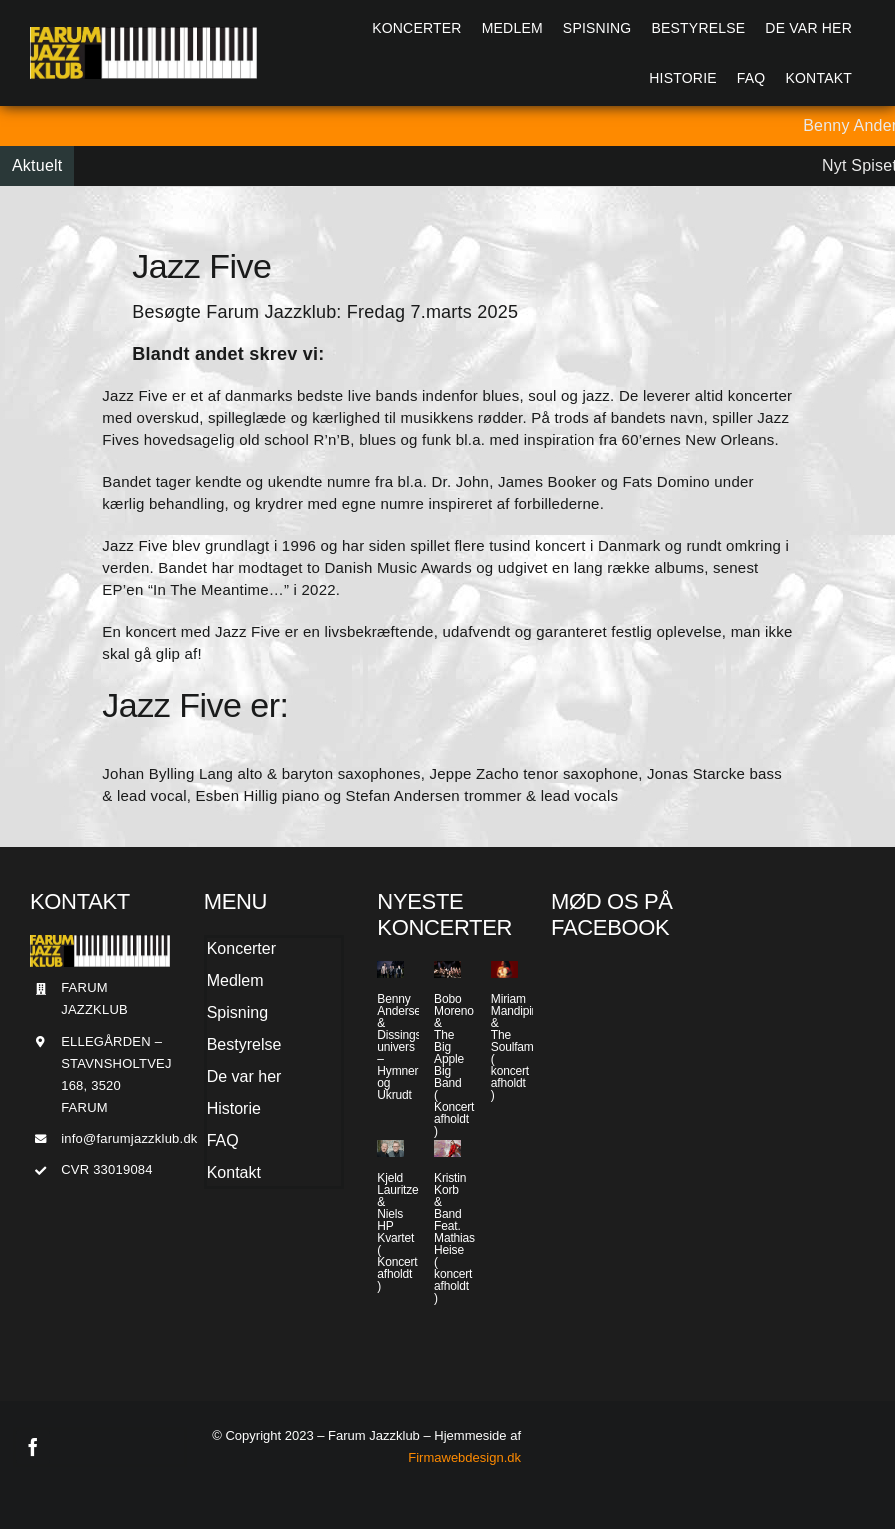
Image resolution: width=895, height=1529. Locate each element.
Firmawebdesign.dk (464, 1457)
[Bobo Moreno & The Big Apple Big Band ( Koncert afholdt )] (447, 969)
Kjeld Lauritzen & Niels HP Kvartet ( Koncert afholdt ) (401, 1232)
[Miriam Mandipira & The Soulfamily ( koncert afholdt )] (504, 969)
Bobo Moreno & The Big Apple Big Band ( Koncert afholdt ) (454, 1065)
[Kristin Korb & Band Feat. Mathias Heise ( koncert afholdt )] (447, 1148)
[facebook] (33, 1447)
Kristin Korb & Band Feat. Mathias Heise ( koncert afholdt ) (454, 1238)
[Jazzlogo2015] (143, 34)
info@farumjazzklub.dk (129, 1138)
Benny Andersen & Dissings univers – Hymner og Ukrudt (402, 1047)
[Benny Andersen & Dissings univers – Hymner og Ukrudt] (390, 969)
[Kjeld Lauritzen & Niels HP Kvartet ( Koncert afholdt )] (390, 1148)
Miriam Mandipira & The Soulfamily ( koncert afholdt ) (518, 1047)
